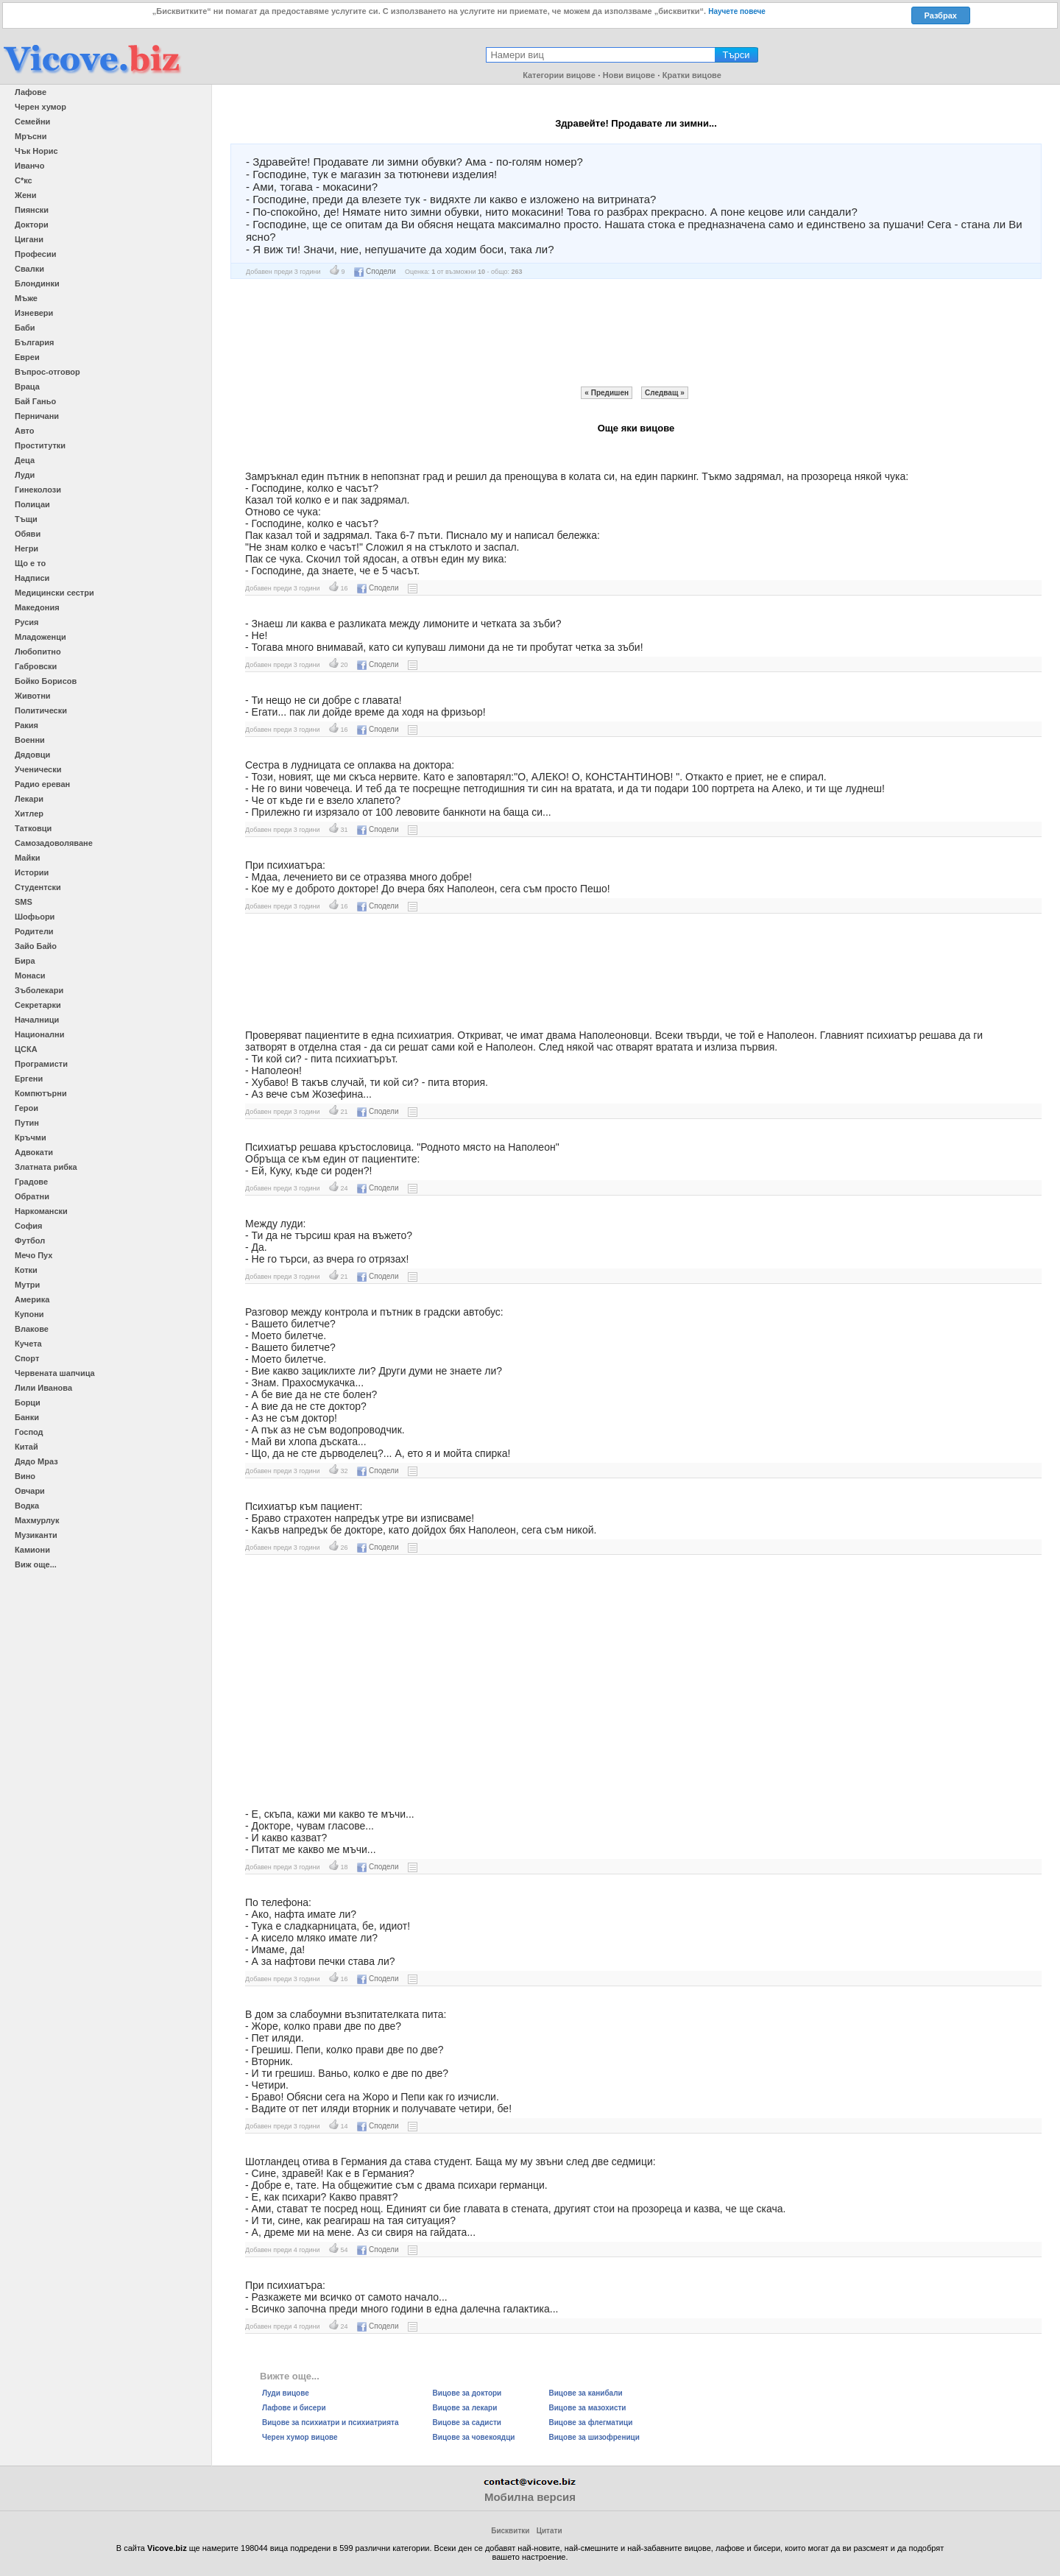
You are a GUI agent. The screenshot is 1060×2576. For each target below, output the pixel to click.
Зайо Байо (36, 946)
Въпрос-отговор (47, 371)
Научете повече (737, 11)
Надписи (32, 578)
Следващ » (665, 393)
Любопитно (38, 651)
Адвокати (34, 1152)
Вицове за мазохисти (587, 2408)
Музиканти (36, 1535)
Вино (25, 1476)
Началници (37, 1019)
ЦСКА (26, 1049)
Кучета (28, 1343)
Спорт (27, 1358)
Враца (27, 386)
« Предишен (606, 393)
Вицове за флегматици (591, 2422)
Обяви (27, 533)
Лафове (30, 92)
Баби (25, 327)
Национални (39, 1034)
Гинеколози (38, 489)
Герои (26, 1108)
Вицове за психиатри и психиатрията (330, 2422)
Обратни (32, 1196)
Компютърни (41, 1093)
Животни (33, 695)
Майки (27, 857)
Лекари (29, 798)
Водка (27, 1505)
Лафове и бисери (294, 2408)
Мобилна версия (530, 2497)
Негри (26, 548)
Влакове (32, 1328)
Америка (32, 1299)
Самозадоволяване (54, 843)
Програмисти (41, 1063)
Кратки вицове (691, 75)
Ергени (29, 1078)
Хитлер (29, 813)
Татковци (33, 828)
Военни (30, 739)
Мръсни (30, 136)
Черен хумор (40, 106)
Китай (26, 1446)
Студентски (38, 887)
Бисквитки (510, 2531)
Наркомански (41, 1211)
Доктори (32, 224)
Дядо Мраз (36, 1461)
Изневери (34, 312)
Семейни (32, 121)
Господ (29, 1432)
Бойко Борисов (46, 681)
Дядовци (32, 754)
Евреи (27, 357)
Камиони (32, 1549)
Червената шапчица (55, 1373)
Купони (29, 1314)
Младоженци (40, 636)
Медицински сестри (54, 592)
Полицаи (32, 504)
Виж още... (36, 1564)
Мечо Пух (33, 1255)
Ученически (38, 769)
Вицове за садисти (467, 2422)
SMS (23, 901)
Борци (27, 1402)
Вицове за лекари (465, 2408)
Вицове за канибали (586, 2393)
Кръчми (30, 1137)
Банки (27, 1417)
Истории (32, 872)
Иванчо (29, 165)
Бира (25, 960)
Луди (25, 474)
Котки (26, 1270)
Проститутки (40, 445)
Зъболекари (39, 990)
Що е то (30, 563)
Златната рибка (46, 1166)
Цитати (549, 2531)
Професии (35, 254)
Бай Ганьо (35, 401)
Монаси (30, 975)
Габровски (36, 666)
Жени (25, 195)
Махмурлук (37, 1520)
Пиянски (32, 209)
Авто (25, 430)
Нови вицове (629, 75)
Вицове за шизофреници (594, 2437)
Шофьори (34, 916)
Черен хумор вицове (300, 2437)
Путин (27, 1122)
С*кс (23, 180)
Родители (34, 931)
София (28, 1225)
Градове (31, 1181)
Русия (26, 622)
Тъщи (26, 519)
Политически (41, 710)
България (34, 342)
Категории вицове (559, 75)
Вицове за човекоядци (474, 2437)
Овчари (30, 1490)
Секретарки (38, 1005)
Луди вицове (285, 2393)
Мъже (26, 298)
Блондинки (37, 283)
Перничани (37, 416)
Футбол (30, 1240)
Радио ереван (42, 784)
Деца (25, 460)
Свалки (29, 268)
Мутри (27, 1284)
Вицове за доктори (467, 2393)
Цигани (29, 239)
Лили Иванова (43, 1387)
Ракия (26, 725)
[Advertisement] (636, 333)
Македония (37, 607)
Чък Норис (36, 151)
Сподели (374, 271)
